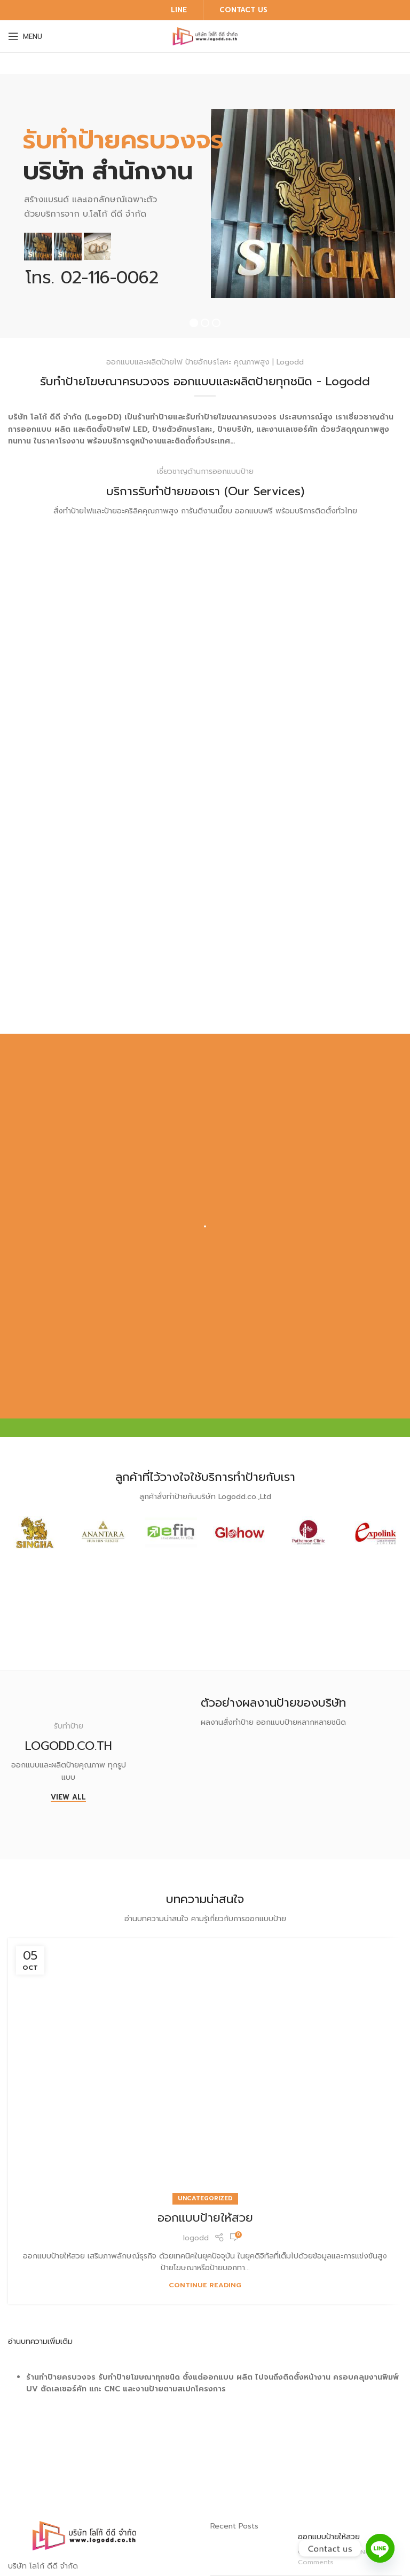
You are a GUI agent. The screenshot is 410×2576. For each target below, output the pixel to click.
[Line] (380, 2548)
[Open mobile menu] (25, 36)
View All (68, 1797)
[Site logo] (205, 36)
